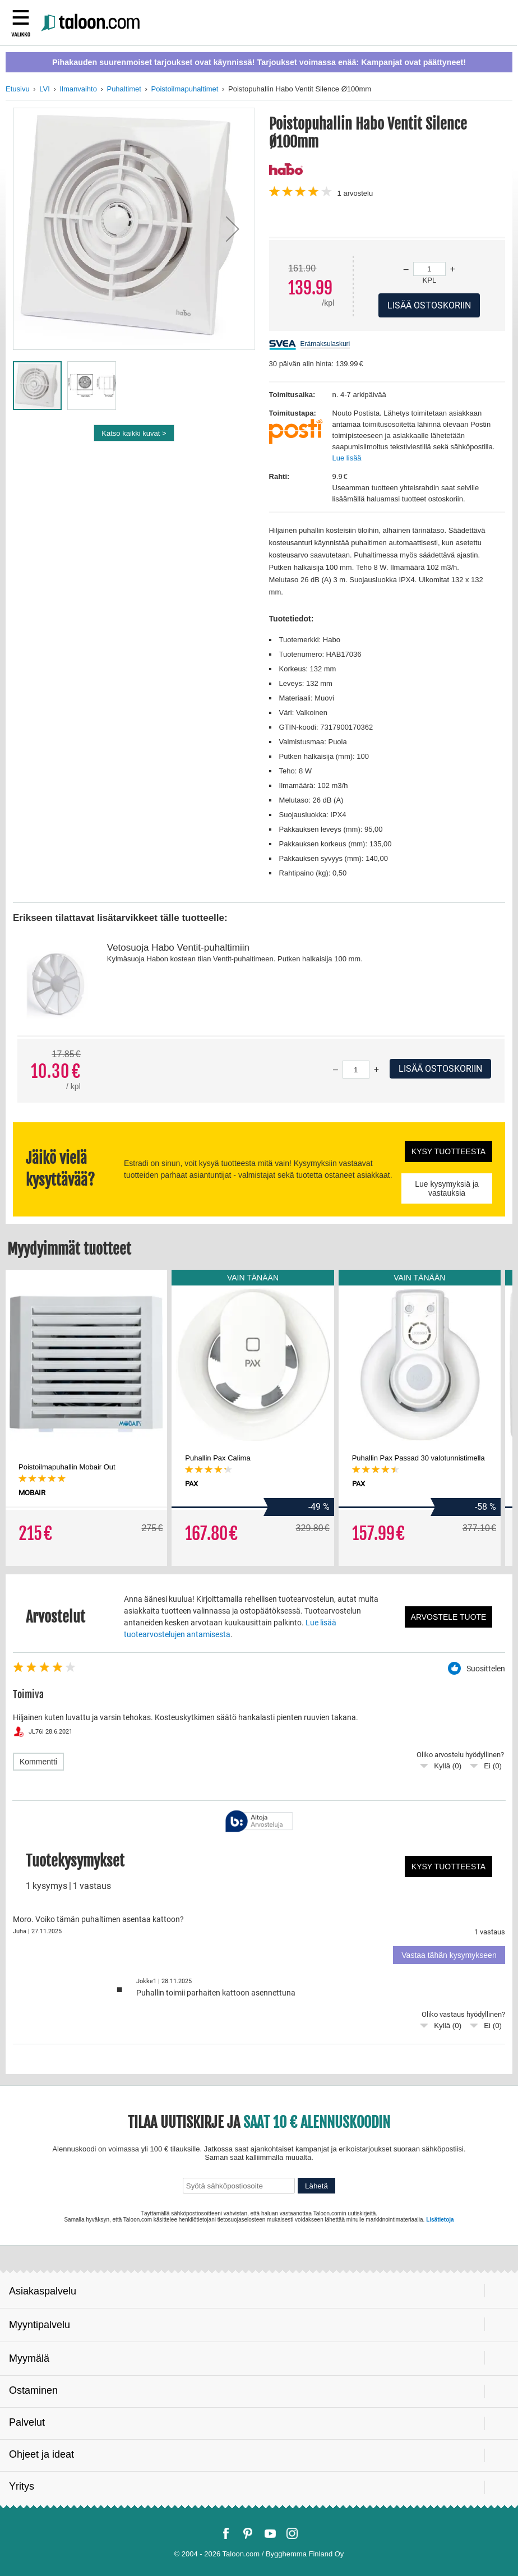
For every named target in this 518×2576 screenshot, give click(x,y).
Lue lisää (347, 458)
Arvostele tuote (449, 1616)
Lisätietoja (440, 2219)
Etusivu (18, 89)
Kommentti (38, 1761)
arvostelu (355, 193)
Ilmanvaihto (77, 89)
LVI (44, 89)
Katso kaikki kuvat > (133, 433)
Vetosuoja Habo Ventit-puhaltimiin (178, 947)
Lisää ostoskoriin (440, 1068)
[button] (232, 229)
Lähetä (316, 2186)
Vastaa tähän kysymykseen (448, 1955)
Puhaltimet (124, 89)
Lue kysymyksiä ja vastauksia (447, 1188)
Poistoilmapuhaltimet (184, 89)
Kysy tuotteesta (448, 1151)
